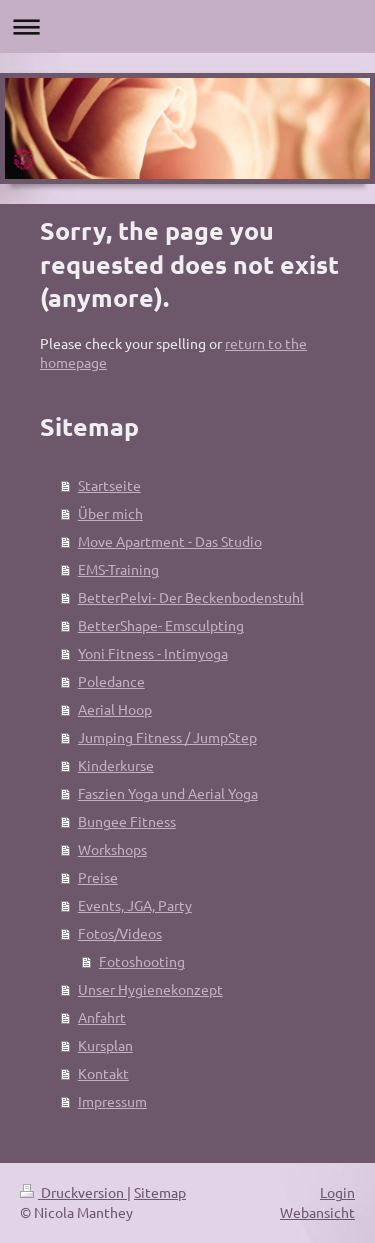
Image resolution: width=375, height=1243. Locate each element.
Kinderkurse (116, 765)
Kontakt (103, 1073)
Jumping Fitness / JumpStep (167, 737)
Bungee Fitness (127, 821)
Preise (98, 877)
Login (337, 1192)
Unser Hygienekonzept (150, 989)
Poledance (111, 681)
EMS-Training (118, 569)
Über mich (110, 513)
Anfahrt (102, 1017)
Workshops (112, 849)
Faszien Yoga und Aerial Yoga (168, 793)
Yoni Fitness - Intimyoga (153, 653)
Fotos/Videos (120, 933)
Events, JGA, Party (135, 905)
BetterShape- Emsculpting (161, 625)
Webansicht (317, 1212)
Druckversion (73, 1192)
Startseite (109, 485)
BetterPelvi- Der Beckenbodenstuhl (191, 597)
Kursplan (105, 1045)
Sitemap (160, 1192)
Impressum (112, 1101)
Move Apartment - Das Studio (170, 541)
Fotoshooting (142, 961)
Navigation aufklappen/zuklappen (187, 26)
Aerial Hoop (115, 709)
